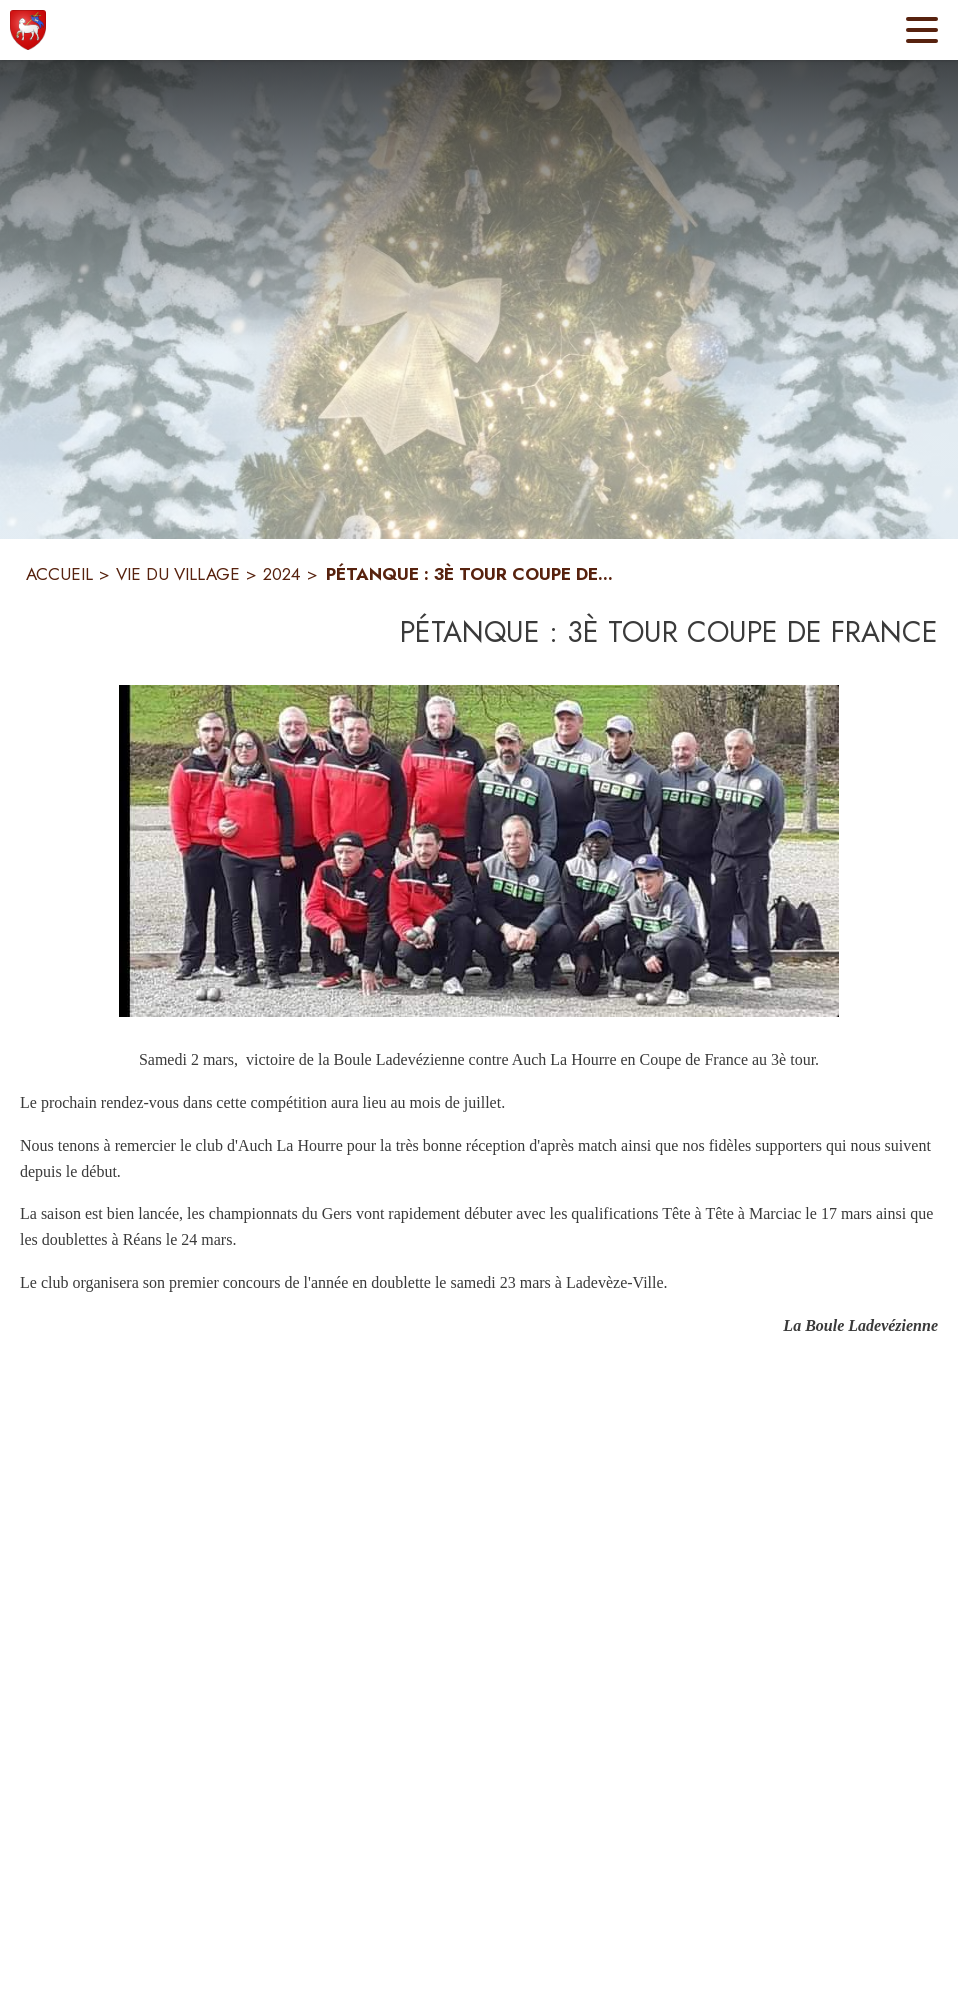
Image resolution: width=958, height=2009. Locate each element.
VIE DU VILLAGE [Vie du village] (178, 574)
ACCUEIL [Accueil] (59, 574)
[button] (479, 851)
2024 (282, 574)
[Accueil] (28, 30)
